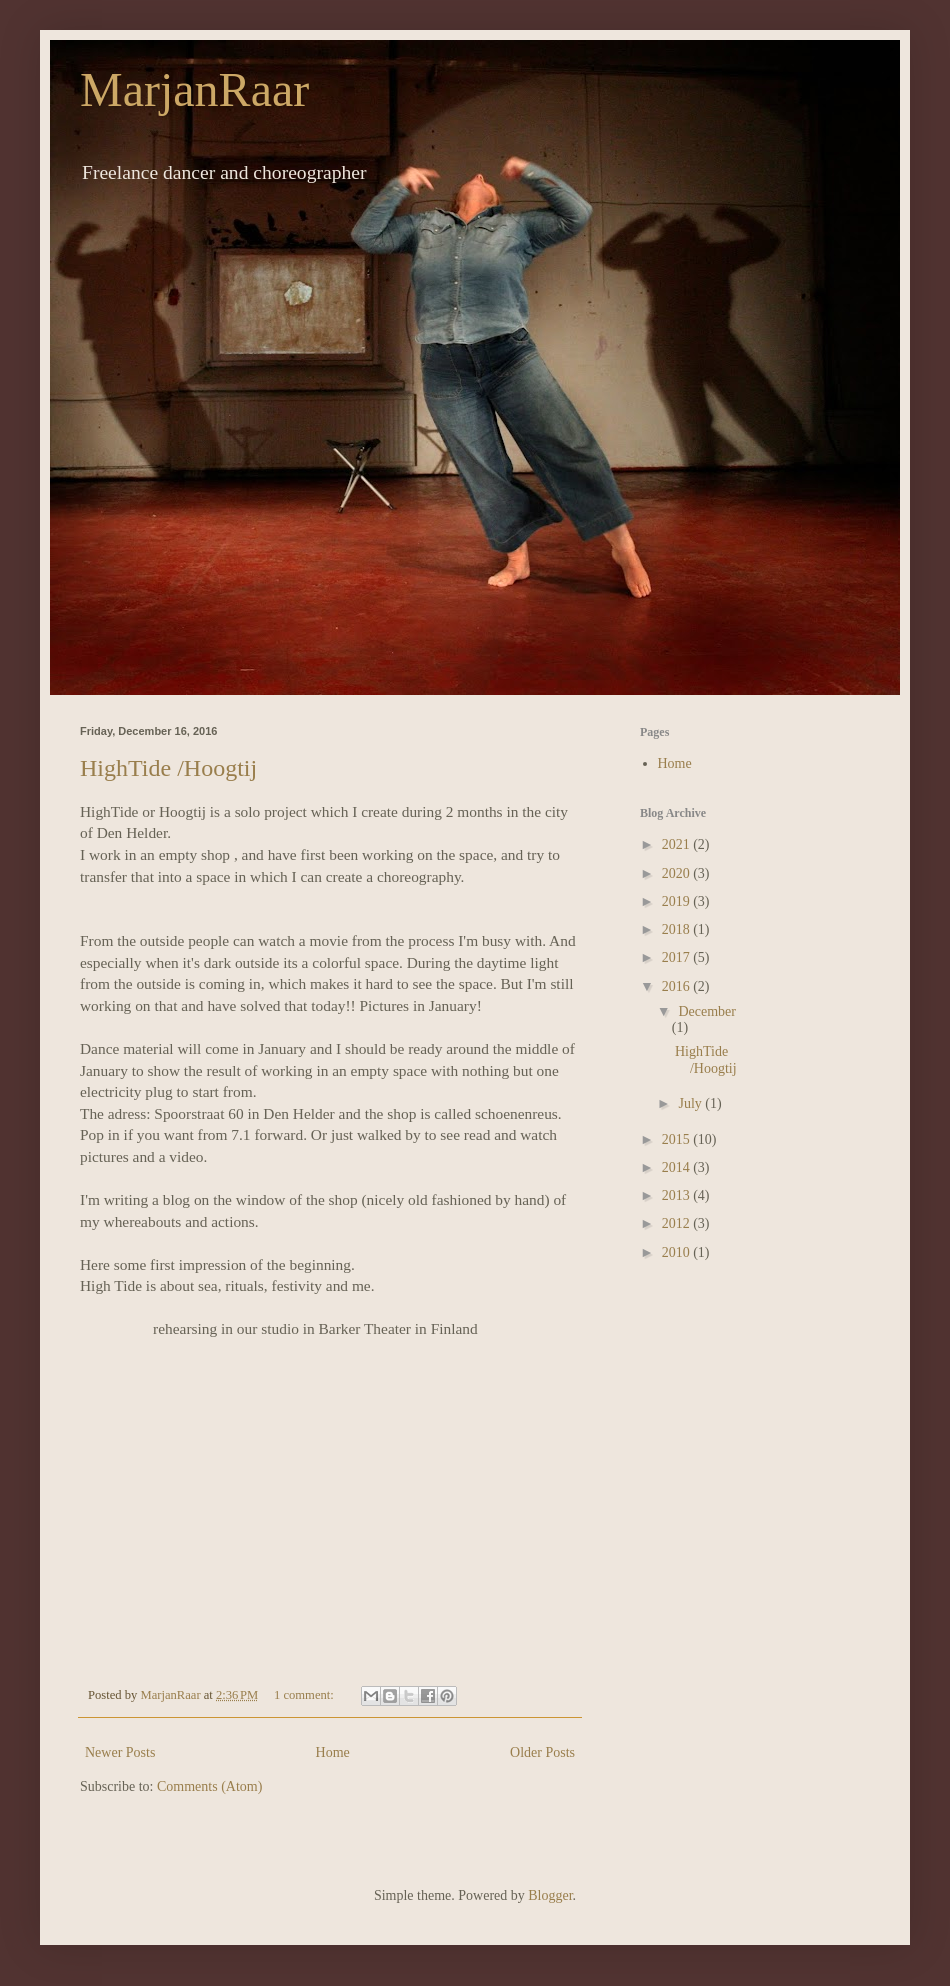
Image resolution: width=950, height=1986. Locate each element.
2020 (678, 873)
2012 (678, 1223)
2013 (678, 1195)
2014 (678, 1167)
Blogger (550, 1895)
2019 (678, 901)
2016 (678, 986)
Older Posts (542, 1752)
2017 (678, 957)
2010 (678, 1252)
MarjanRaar (194, 89)
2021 (678, 844)
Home (333, 1752)
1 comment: (305, 1695)
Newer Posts (120, 1752)
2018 (678, 929)
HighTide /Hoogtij (168, 768)
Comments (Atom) (209, 1786)
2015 (678, 1139)
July (691, 1103)
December (707, 1011)
